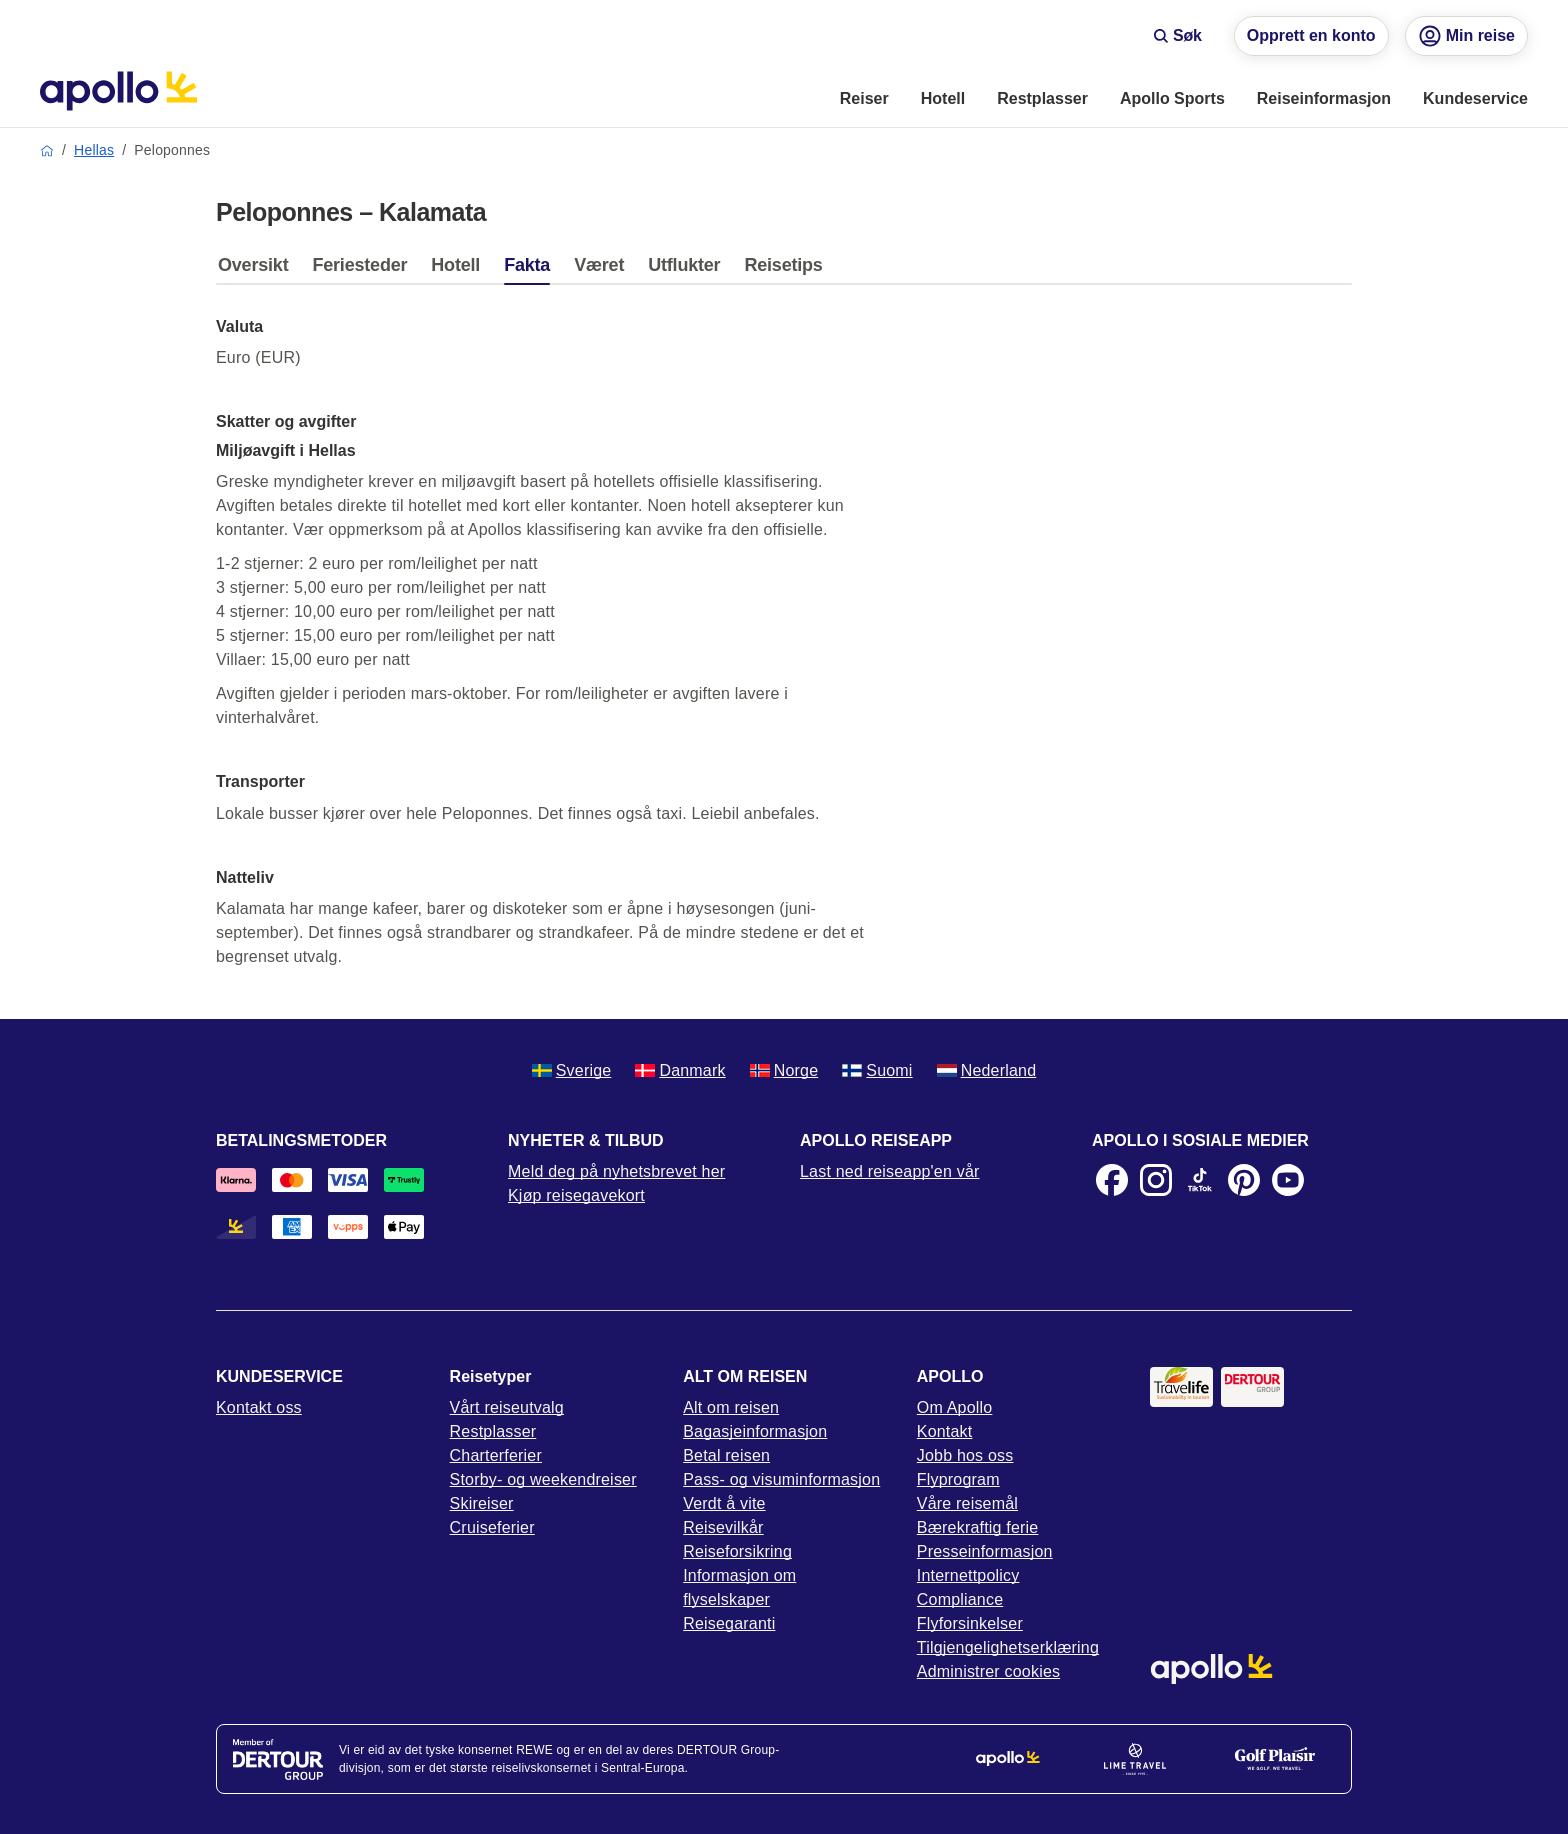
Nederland (987, 1070)
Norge (784, 1070)
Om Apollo (955, 1407)
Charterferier (496, 1455)
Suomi (877, 1070)
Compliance (960, 1599)
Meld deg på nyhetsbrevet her (616, 1171)
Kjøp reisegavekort (576, 1195)
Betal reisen (726, 1455)
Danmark (680, 1070)
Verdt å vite (724, 1503)
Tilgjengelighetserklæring (1008, 1647)
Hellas (94, 150)
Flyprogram (958, 1479)
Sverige (572, 1070)
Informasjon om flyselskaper (739, 1587)
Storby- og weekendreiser (543, 1479)
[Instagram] (1156, 1180)
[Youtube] (1288, 1180)
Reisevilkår (723, 1527)
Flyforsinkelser (970, 1623)
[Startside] (118, 91)
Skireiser (482, 1503)
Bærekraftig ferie (978, 1527)
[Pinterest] (1244, 1180)
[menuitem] (864, 100)
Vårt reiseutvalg (507, 1407)
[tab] (258, 270)
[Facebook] (1112, 1180)
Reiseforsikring (737, 1551)
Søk (1177, 35)
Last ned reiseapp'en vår (890, 1171)
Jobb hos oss (965, 1455)
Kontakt (945, 1431)
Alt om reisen (731, 1407)
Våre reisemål (967, 1503)
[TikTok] (1200, 1180)
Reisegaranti (729, 1623)
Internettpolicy (968, 1575)
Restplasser (493, 1431)
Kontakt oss (259, 1407)
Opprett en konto (1311, 35)
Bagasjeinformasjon (755, 1431)
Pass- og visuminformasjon (781, 1479)
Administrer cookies (988, 1671)
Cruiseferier (492, 1527)
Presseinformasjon (985, 1551)
